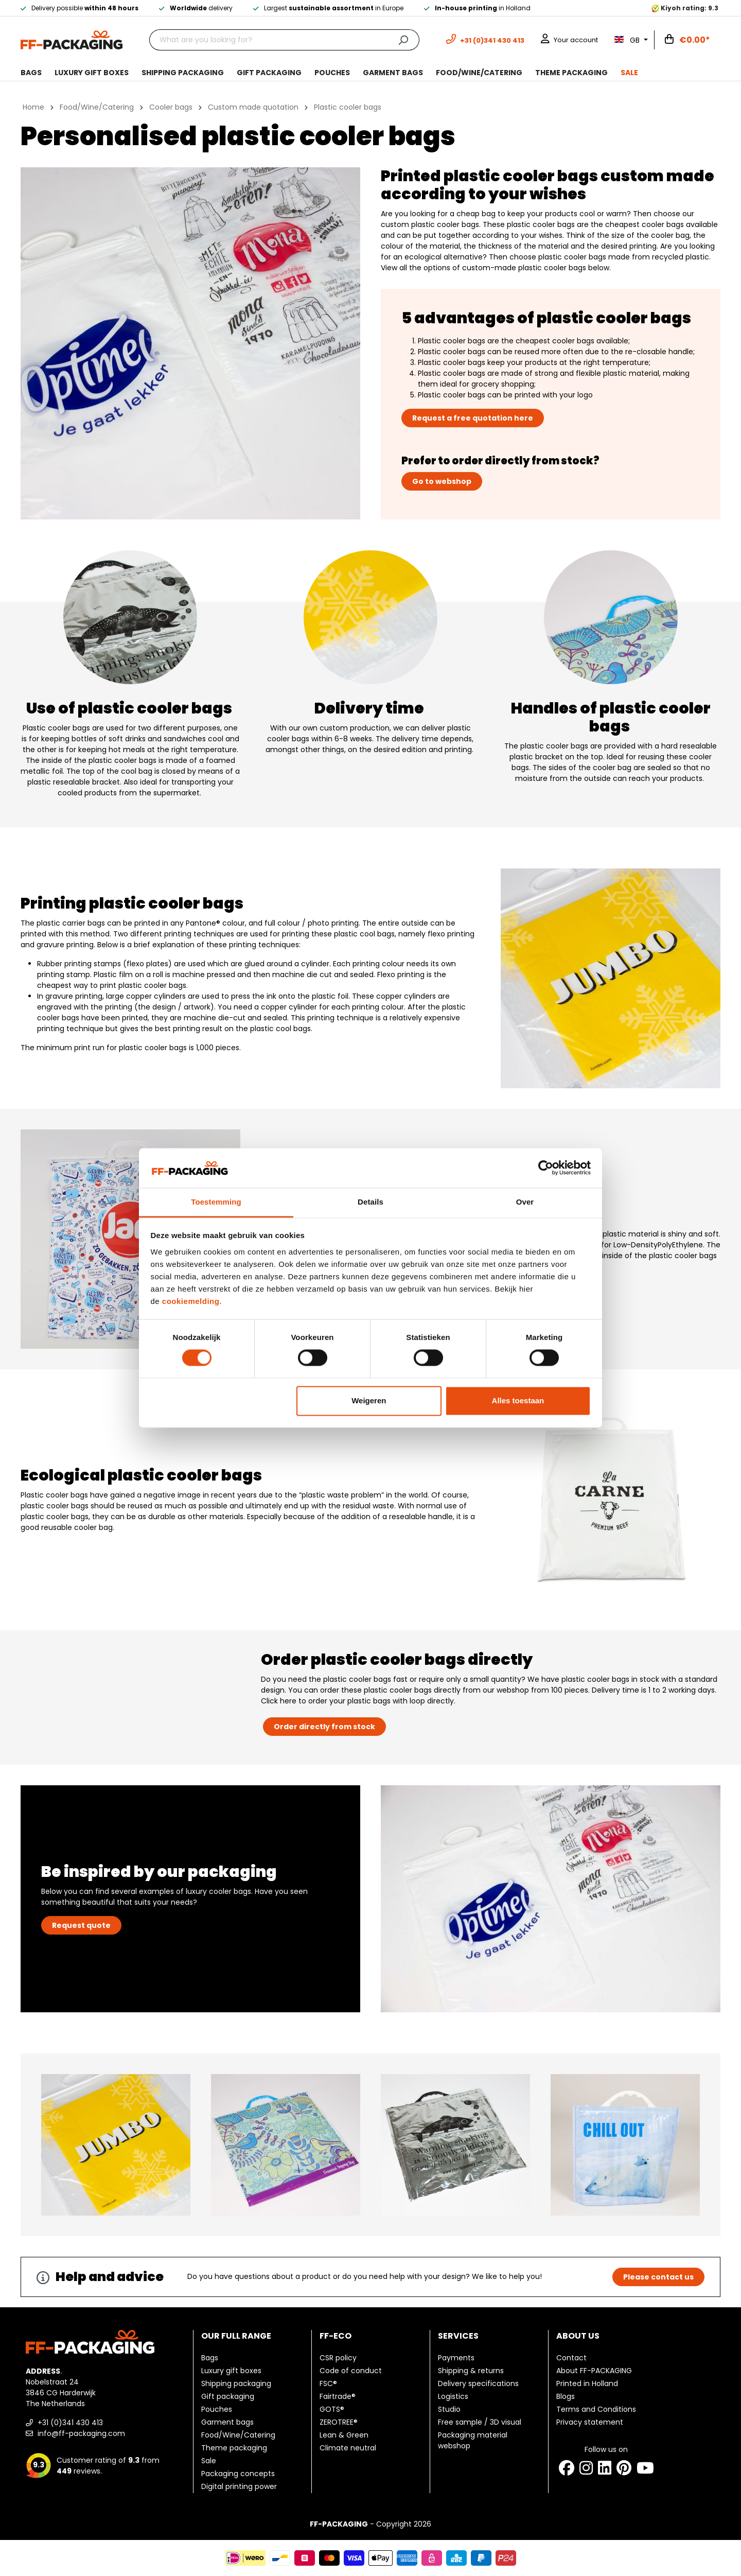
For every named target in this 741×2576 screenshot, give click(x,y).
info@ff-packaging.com (75, 2433)
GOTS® (332, 2409)
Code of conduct (351, 2370)
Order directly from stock (324, 1726)
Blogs (565, 2396)
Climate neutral (348, 2448)
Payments (456, 2358)
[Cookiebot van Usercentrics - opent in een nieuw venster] (546, 1168)
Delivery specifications (478, 2383)
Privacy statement (589, 2422)
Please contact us (658, 2277)
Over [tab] (525, 1201)
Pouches (216, 2409)
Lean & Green (344, 2435)
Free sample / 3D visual (479, 2422)
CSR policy (338, 2358)
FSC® (328, 2383)
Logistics (453, 2396)
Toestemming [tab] (216, 1201)
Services (458, 2336)
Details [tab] (370, 1201)
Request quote (81, 1925)
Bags (209, 2358)
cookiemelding (191, 1301)
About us (577, 2336)
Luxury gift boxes (231, 2370)
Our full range (236, 2336)
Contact (571, 2358)
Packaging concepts (238, 2473)
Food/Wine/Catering (238, 2435)
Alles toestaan (518, 1400)
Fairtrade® (338, 2396)
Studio (449, 2409)
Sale (208, 2461)
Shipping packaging (236, 2383)
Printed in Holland (587, 2383)
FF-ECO (335, 2336)
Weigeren (368, 1400)
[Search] (403, 39)
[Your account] (569, 40)
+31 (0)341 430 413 (64, 2422)
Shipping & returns (471, 2370)
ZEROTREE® (339, 2422)
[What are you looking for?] (268, 39)
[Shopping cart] (687, 40)
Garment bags (227, 2422)
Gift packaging (227, 2396)
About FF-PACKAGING (594, 2370)
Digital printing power (239, 2486)
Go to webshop (441, 481)
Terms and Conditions (596, 2409)
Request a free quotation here (472, 418)
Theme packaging (234, 2448)
